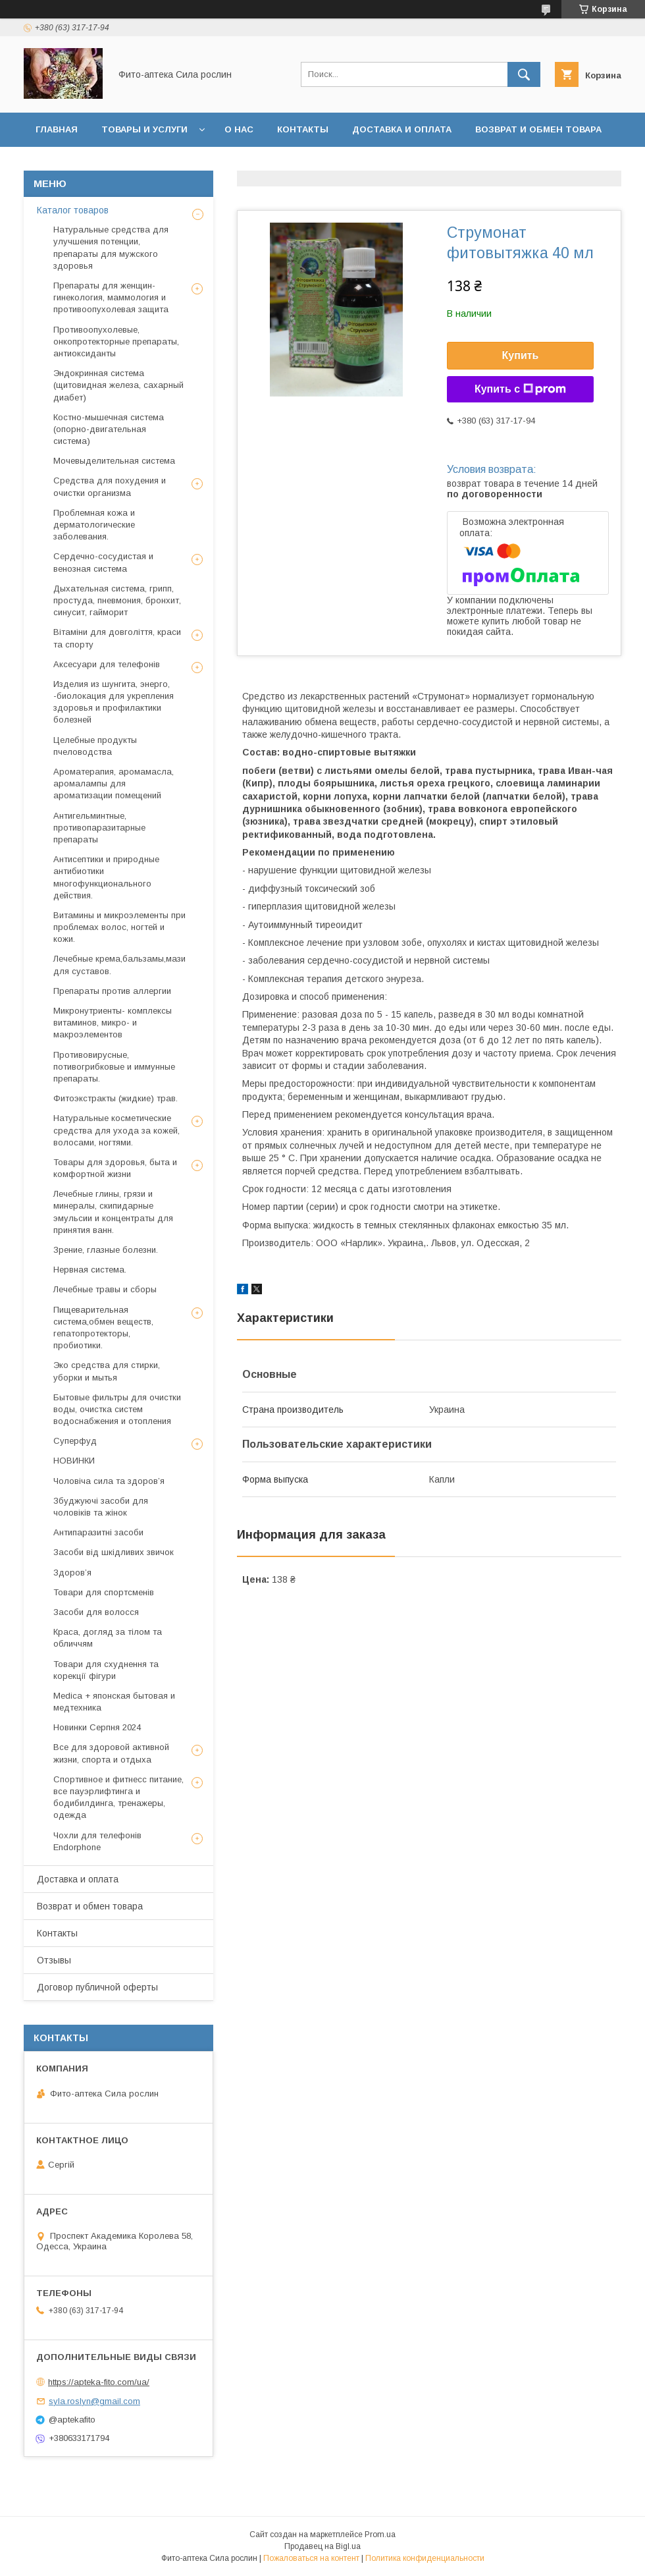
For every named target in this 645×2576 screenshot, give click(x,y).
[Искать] (523, 74)
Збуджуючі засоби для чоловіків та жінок (100, 1507)
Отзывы (57, 164)
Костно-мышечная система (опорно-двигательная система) (108, 429)
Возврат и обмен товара (538, 129)
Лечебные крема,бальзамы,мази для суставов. (119, 964)
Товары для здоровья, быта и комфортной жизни (115, 1168)
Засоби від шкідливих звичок (113, 1552)
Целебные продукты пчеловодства (95, 746)
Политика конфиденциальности (424, 2558)
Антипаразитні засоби (98, 1532)
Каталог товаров (73, 210)
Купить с (520, 389)
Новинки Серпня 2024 (97, 1727)
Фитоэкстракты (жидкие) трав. (115, 1098)
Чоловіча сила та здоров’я (109, 1481)
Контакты (302, 129)
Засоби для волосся (96, 1612)
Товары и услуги (144, 129)
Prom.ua (380, 2534)
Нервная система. (89, 1269)
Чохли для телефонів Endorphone (97, 1841)
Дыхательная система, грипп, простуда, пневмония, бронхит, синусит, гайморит (117, 600)
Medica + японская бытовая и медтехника (114, 1702)
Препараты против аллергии (112, 991)
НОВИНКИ (74, 1461)
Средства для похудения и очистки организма (109, 486)
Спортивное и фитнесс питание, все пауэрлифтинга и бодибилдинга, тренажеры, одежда (118, 1797)
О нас (238, 129)
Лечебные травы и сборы (105, 1289)
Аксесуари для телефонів (106, 664)
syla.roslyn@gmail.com (94, 2401)
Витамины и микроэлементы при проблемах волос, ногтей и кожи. (119, 927)
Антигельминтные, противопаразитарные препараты (99, 827)
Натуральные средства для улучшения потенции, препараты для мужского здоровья (110, 248)
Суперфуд (75, 1441)
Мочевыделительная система (114, 461)
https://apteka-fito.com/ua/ (98, 2382)
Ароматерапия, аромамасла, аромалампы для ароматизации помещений (113, 783)
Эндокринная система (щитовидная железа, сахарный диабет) (118, 385)
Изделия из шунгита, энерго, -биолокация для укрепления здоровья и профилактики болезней (113, 702)
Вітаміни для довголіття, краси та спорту (117, 638)
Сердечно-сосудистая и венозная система (103, 562)
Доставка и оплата (402, 129)
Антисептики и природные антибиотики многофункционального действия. (106, 877)
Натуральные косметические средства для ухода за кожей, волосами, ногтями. (116, 1130)
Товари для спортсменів (103, 1592)
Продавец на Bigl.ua (322, 2546)
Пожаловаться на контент (311, 2558)
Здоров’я (72, 1572)
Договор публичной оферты (177, 164)
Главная (57, 129)
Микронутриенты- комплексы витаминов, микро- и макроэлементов (112, 1022)
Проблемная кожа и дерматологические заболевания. (94, 524)
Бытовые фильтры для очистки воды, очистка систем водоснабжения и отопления (117, 1409)
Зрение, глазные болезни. (105, 1250)
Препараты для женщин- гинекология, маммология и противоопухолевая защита (110, 297)
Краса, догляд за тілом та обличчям (107, 1638)
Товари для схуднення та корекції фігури (106, 1670)
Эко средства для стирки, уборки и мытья (106, 1371)
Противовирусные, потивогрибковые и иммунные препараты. (114, 1066)
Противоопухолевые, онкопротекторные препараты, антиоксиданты (116, 341)
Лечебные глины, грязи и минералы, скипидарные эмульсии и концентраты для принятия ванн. (113, 1212)
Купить (520, 355)
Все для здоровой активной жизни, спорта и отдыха (111, 1753)
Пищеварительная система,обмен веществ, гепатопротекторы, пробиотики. (103, 1328)
